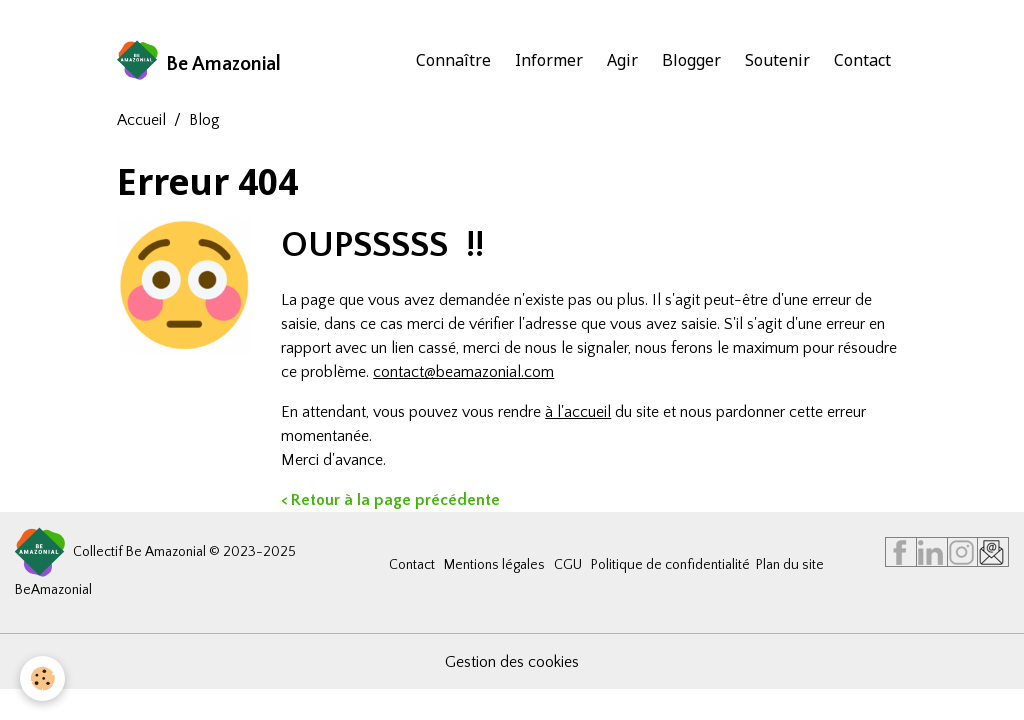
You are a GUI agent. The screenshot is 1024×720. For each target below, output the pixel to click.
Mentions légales (494, 565)
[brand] (199, 60)
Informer (549, 60)
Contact (862, 60)
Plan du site (790, 565)
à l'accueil (578, 412)
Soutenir (777, 60)
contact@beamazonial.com (463, 372)
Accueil (141, 120)
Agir (622, 60)
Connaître (453, 60)
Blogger (691, 60)
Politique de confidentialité (670, 565)
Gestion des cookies (512, 662)
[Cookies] (42, 678)
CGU (568, 565)
